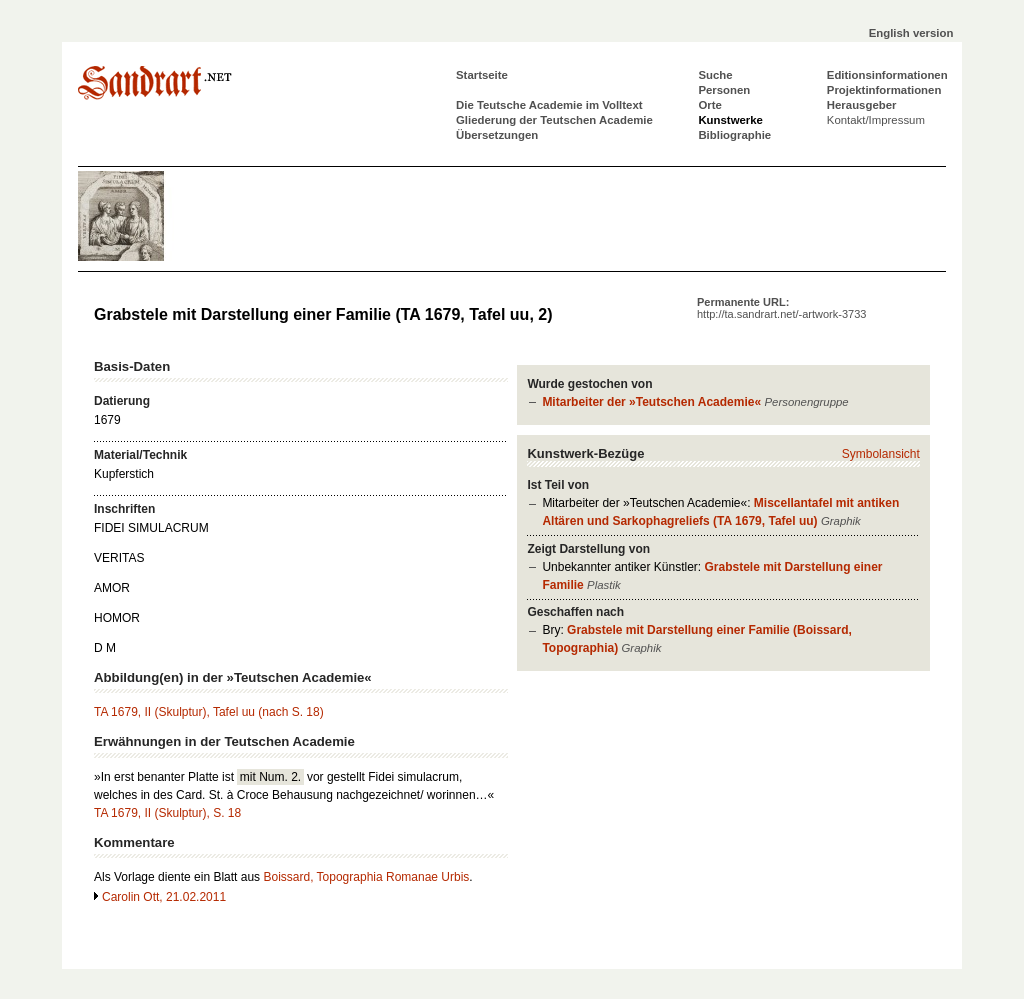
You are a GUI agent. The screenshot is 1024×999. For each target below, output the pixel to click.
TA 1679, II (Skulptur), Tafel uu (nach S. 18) (209, 712)
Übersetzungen (497, 135)
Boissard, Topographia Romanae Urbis (366, 877)
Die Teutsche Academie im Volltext (549, 105)
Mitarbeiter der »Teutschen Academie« (651, 402)
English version (911, 33)
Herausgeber (862, 105)
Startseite (482, 75)
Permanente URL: (781, 308)
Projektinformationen (884, 90)
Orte (709, 105)
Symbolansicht (881, 454)
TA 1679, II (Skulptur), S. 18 (167, 813)
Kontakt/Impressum (876, 120)
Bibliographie (734, 135)
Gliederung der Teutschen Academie (554, 120)
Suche (715, 75)
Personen (724, 90)
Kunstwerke (730, 120)
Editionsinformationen (887, 75)
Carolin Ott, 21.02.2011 (164, 897)
